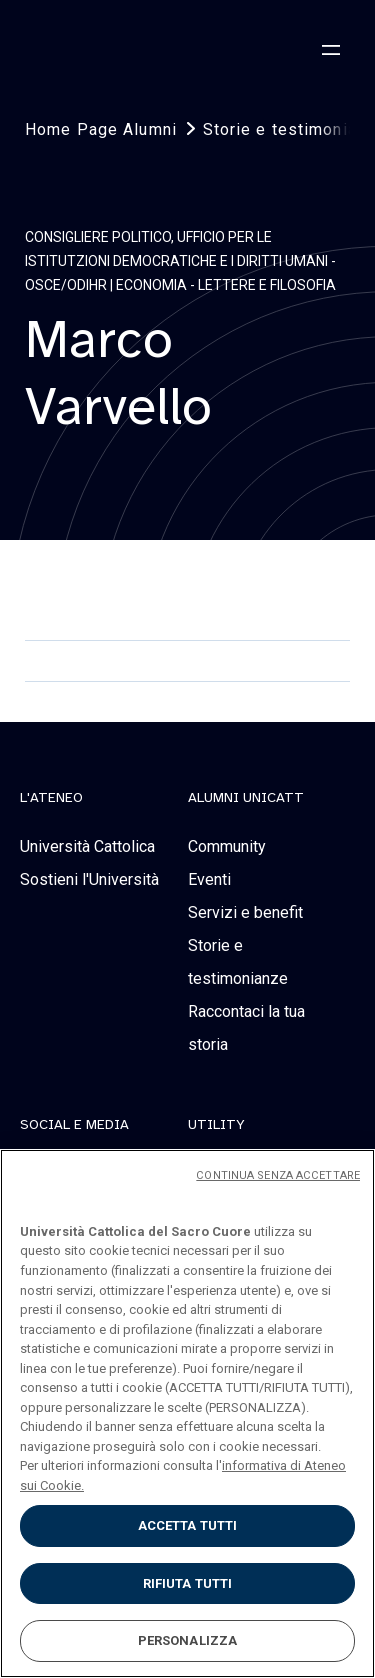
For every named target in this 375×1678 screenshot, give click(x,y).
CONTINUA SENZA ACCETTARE (278, 1175)
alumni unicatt (246, 798)
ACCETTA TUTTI (188, 1525)
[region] (187, 1413)
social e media (74, 1125)
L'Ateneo (51, 798)
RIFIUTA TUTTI (188, 1583)
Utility (216, 1125)
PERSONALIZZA (188, 1640)
